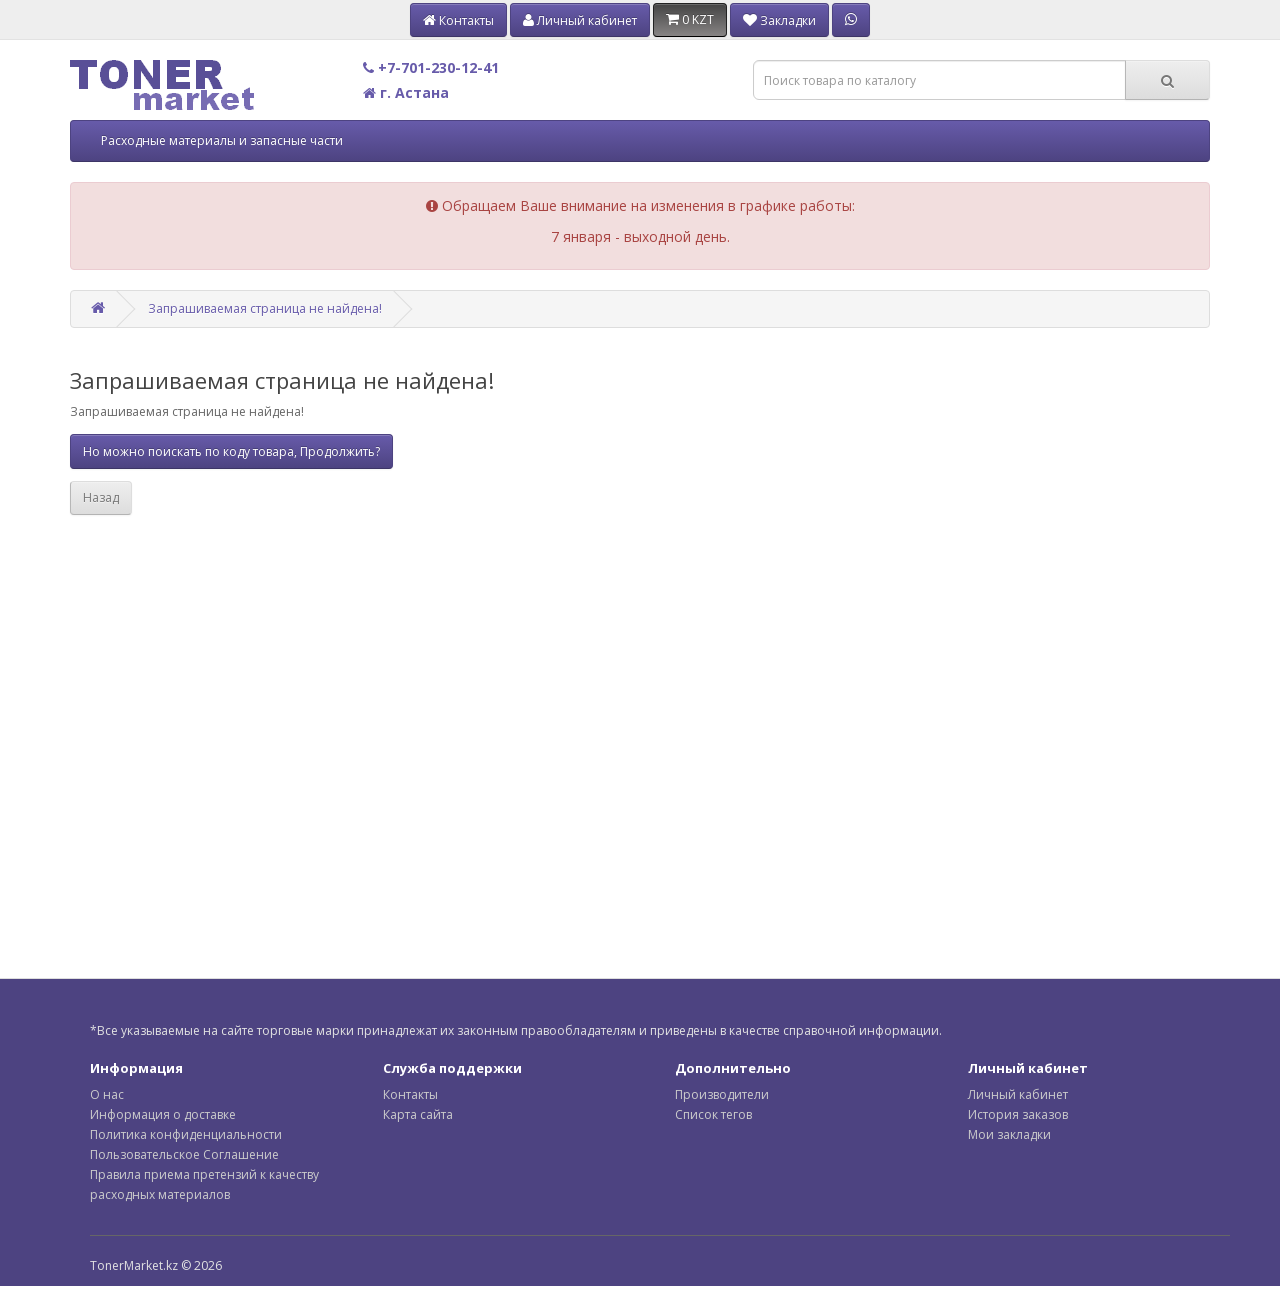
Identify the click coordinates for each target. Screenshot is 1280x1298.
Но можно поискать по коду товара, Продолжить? (231, 451)
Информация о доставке (163, 1114)
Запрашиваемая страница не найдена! (265, 308)
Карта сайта (418, 1114)
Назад (101, 497)
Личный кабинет (1018, 1094)
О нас (107, 1094)
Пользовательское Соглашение (184, 1154)
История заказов (1018, 1114)
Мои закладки (1009, 1134)
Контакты (410, 1094)
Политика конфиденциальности (186, 1134)
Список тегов (713, 1114)
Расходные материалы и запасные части (222, 140)
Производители (722, 1094)
